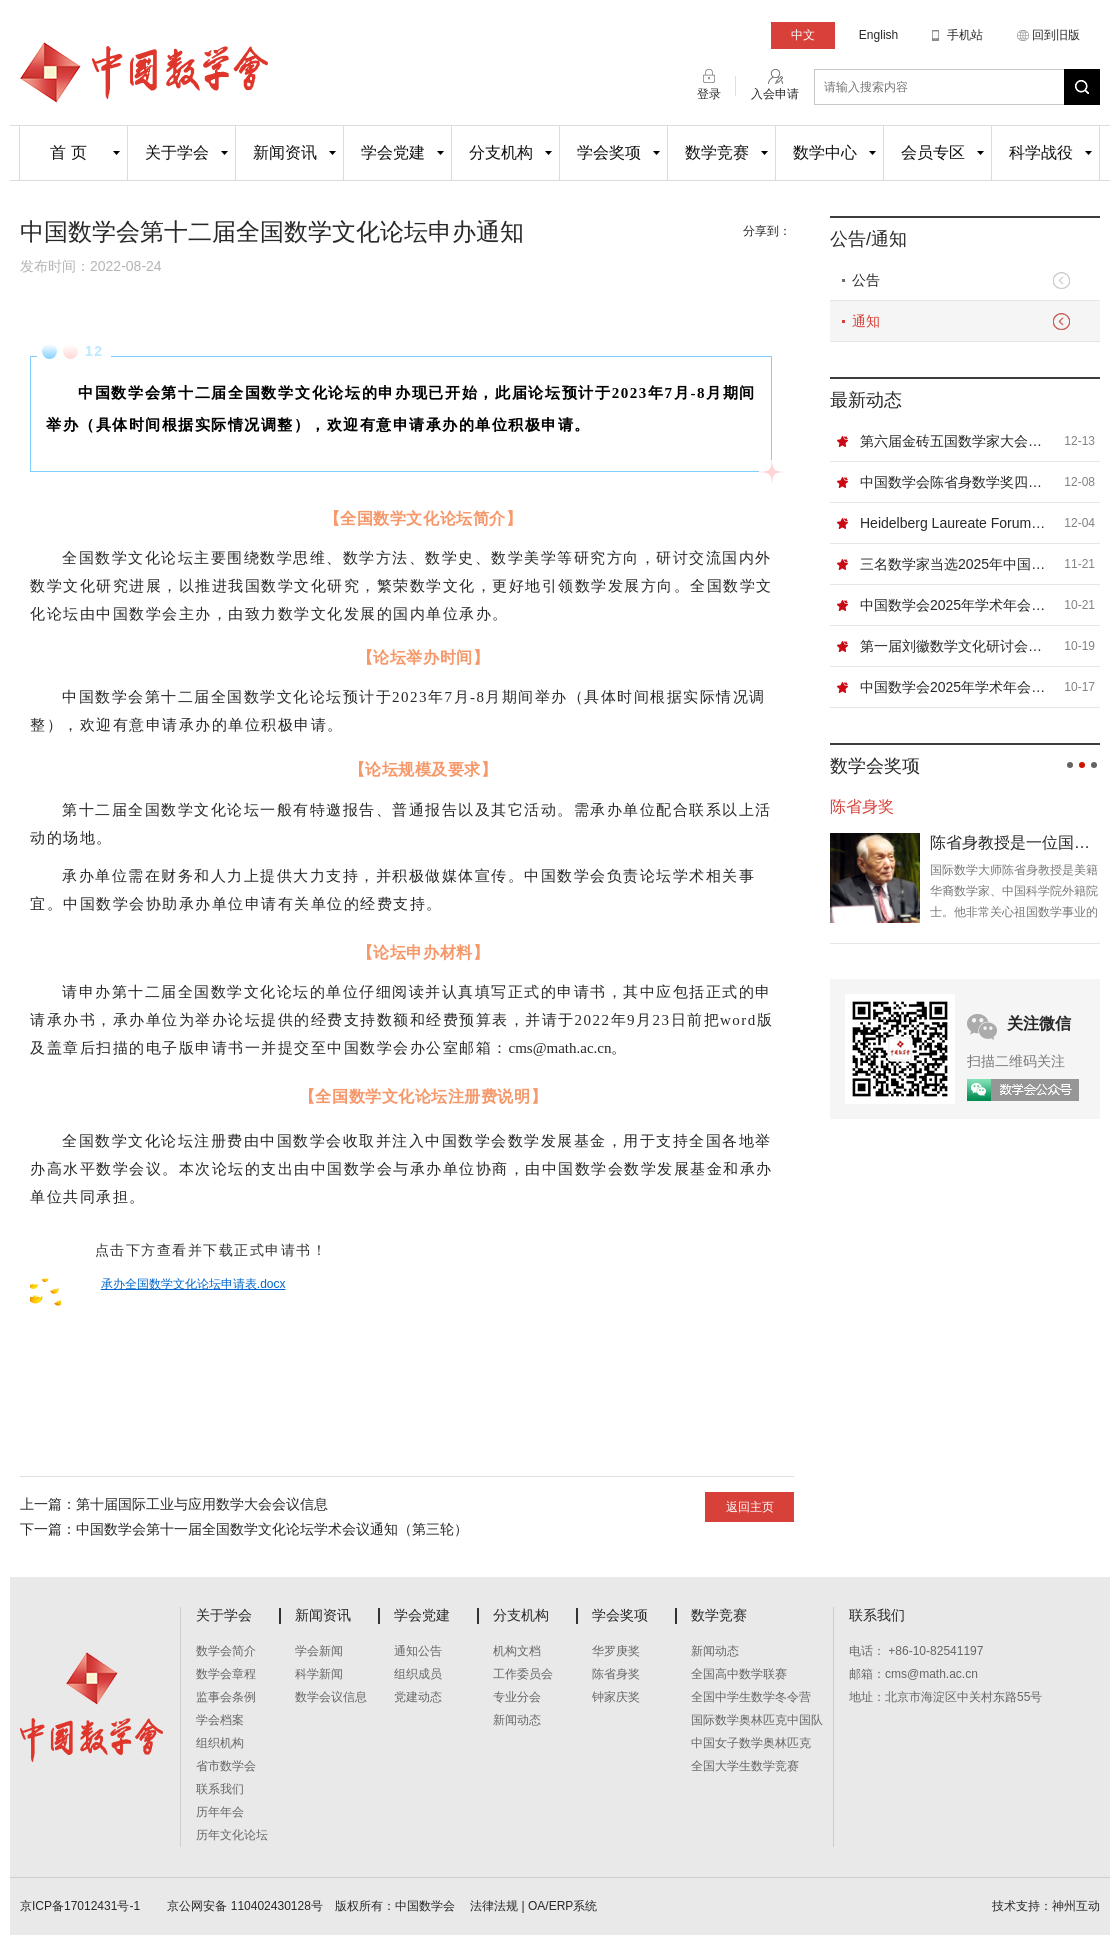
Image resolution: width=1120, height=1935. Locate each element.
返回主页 (750, 1507)
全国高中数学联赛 (739, 1674)
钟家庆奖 (616, 1697)
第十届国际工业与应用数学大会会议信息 (202, 1504)
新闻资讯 (285, 152)
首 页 (68, 152)
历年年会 (220, 1812)
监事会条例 (226, 1697)
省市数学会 (226, 1766)
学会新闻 (319, 1651)
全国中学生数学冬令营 (751, 1697)
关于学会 (177, 152)
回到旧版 (1056, 35)
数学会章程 (226, 1674)
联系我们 (220, 1789)
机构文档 (517, 1651)
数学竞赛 (717, 152)
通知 (866, 321)
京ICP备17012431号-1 (81, 1906)
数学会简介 (226, 1651)
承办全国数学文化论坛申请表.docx (193, 1284)
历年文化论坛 (232, 1835)
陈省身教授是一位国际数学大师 (1015, 842)
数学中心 (825, 152)
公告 (866, 280)
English (878, 35)
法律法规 (494, 1906)
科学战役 (1041, 152)
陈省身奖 (616, 1674)
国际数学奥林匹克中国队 (757, 1720)
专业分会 (517, 1697)
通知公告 (418, 1651)
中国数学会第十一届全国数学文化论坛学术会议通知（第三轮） (272, 1529)
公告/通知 (868, 239)
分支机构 (501, 152)
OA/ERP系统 (562, 1906)
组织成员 (418, 1674)
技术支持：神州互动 (1046, 1906)
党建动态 (418, 1697)
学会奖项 (609, 152)
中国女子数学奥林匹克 (751, 1743)
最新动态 (866, 400)
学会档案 (220, 1720)
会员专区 (933, 152)
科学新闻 (319, 1674)
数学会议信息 (331, 1697)
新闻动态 (517, 1720)
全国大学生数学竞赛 (745, 1766)
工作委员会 (523, 1674)
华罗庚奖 (616, 1651)
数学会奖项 (875, 766)
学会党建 (393, 152)
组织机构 (220, 1743)
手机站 (965, 35)
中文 (803, 35)
